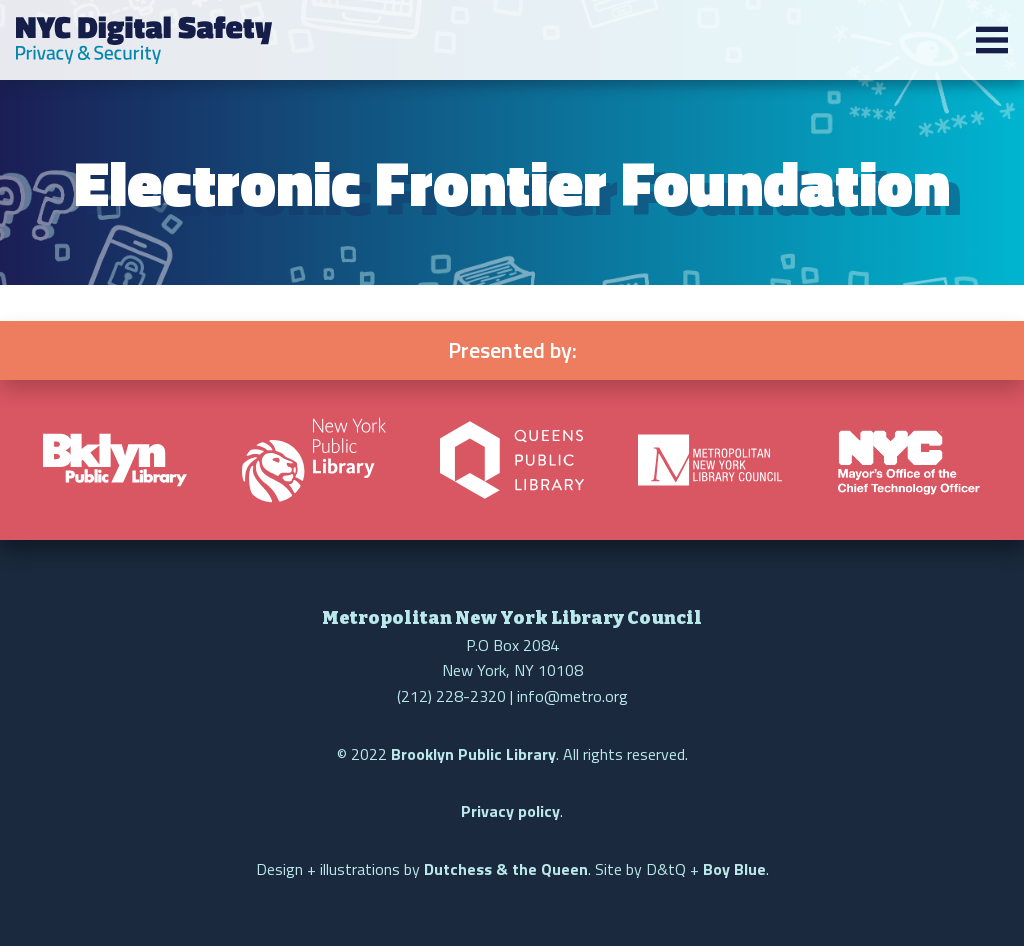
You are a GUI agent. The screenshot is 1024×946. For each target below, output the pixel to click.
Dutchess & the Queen (506, 869)
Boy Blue (734, 869)
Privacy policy (510, 811)
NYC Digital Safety (144, 40)
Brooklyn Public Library (473, 754)
